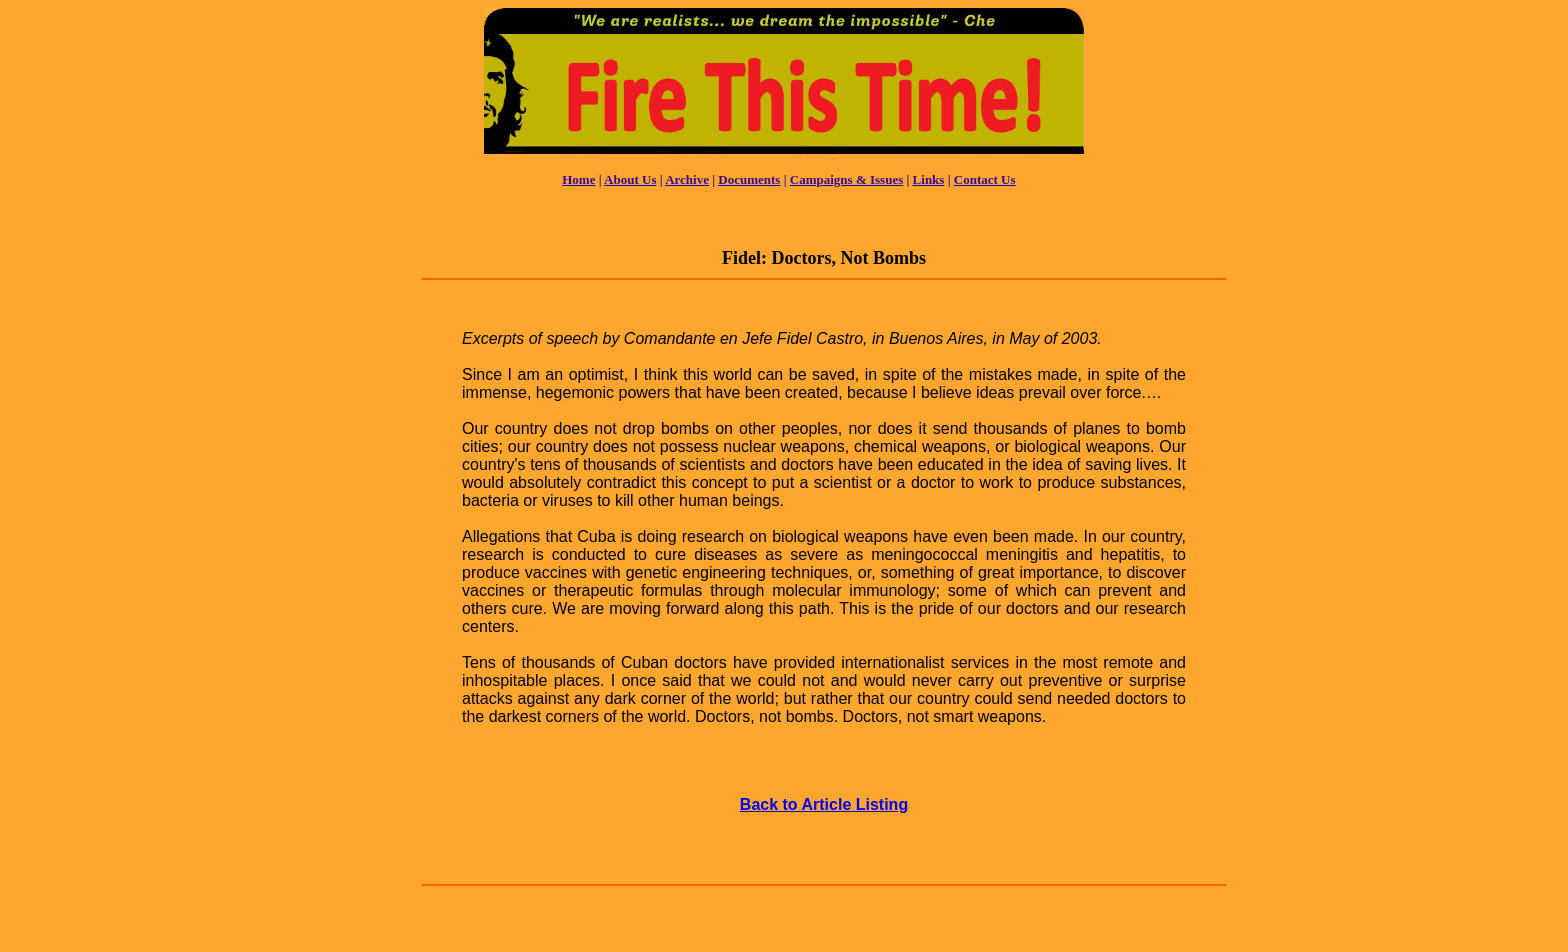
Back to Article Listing (824, 804)
